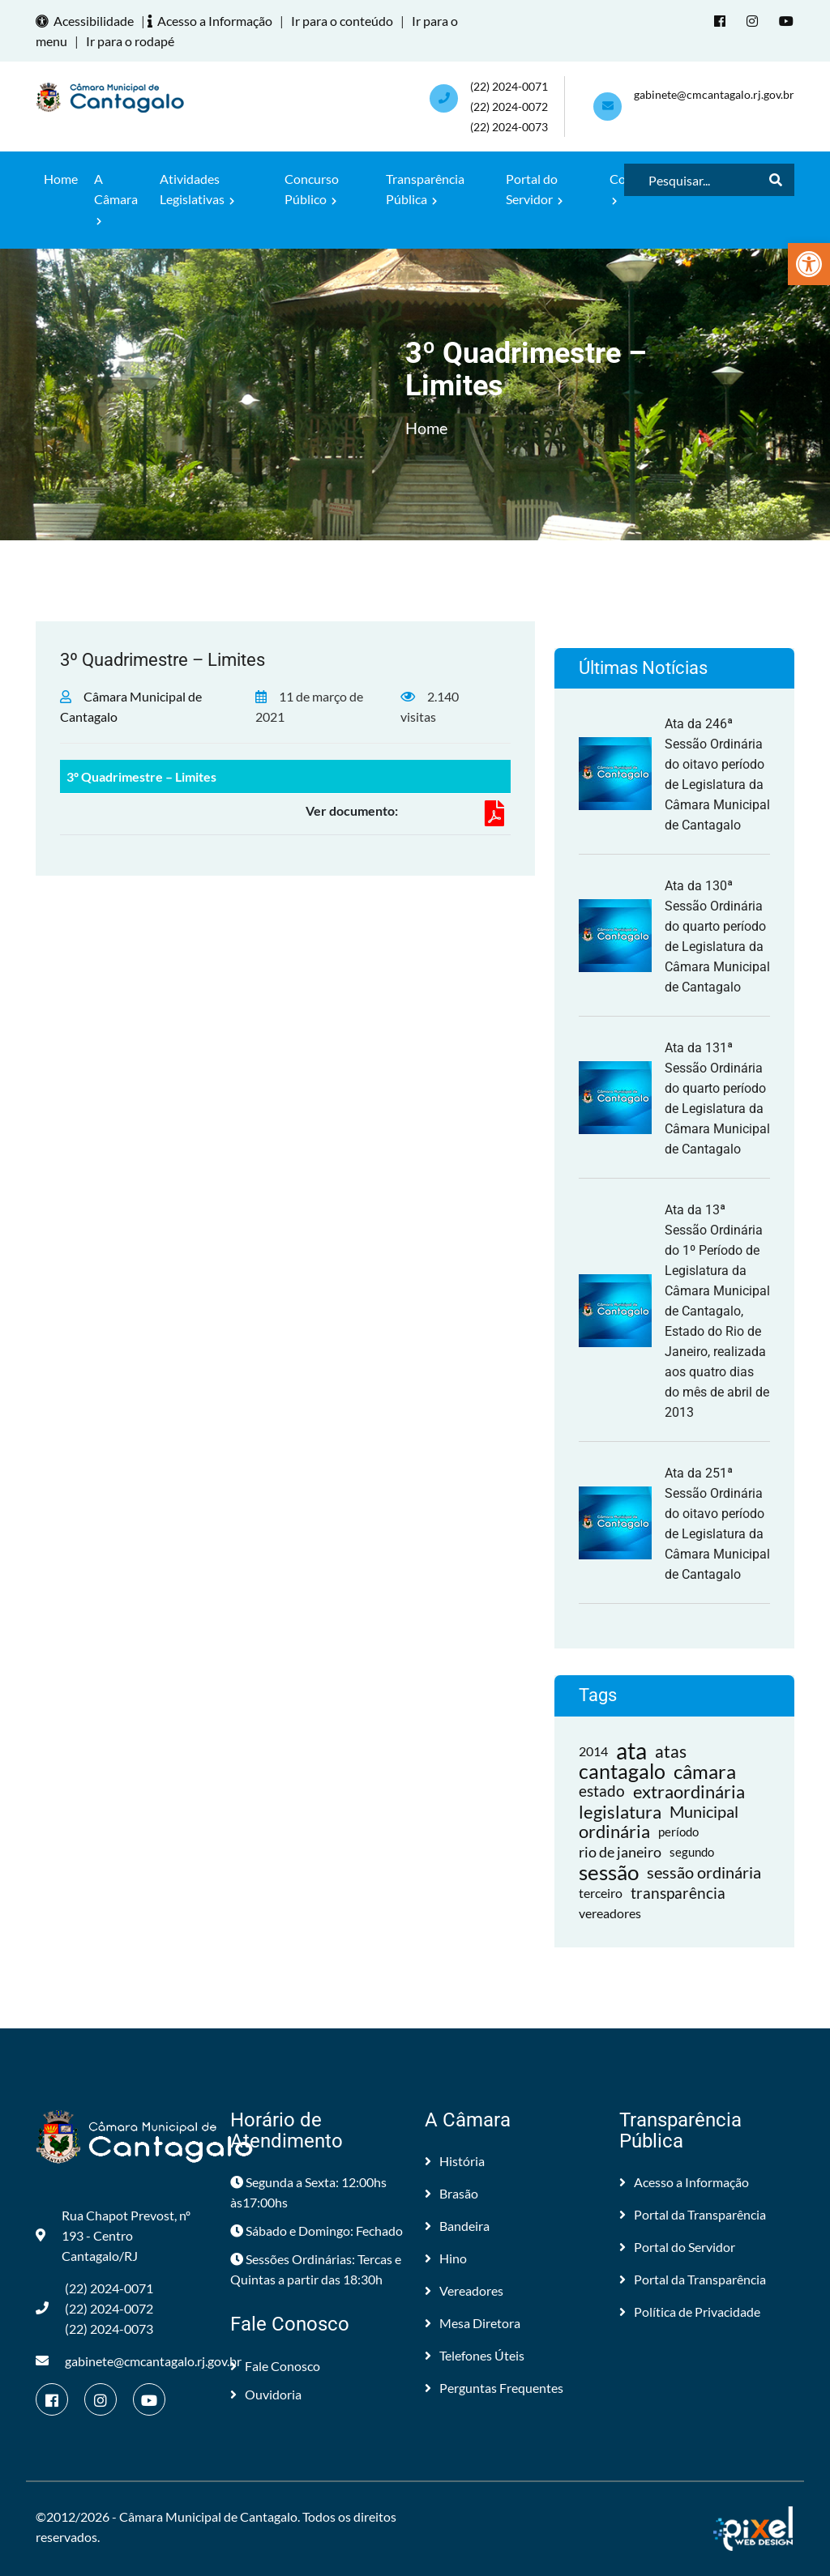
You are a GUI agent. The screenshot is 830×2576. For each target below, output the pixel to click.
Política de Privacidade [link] (689, 2311)
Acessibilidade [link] (87, 20)
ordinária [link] (614, 1832)
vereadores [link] (610, 1913)
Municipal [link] (704, 1811)
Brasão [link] (451, 2193)
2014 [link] (593, 1751)
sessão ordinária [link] (704, 1872)
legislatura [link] (620, 1812)
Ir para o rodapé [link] (130, 41)
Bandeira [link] (457, 2225)
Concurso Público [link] (312, 189)
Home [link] (61, 178)
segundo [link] (692, 1852)
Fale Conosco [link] (275, 2365)
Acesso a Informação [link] (212, 20)
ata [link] (631, 1751)
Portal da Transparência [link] (692, 2214)
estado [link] (602, 1791)
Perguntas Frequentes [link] (494, 2387)
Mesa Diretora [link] (472, 2323)
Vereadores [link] (464, 2290)
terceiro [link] (600, 1892)
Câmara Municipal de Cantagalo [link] (208, 2516)
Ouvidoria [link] (266, 2394)
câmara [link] (705, 1771)
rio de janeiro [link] (620, 1852)
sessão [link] (609, 1872)
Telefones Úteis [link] (474, 2355)
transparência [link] (678, 1892)
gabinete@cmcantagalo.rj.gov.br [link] (714, 94)
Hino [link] (446, 2258)
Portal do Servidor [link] (534, 189)
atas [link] (671, 1751)
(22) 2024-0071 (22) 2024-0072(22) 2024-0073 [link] (509, 106)
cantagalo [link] (622, 1771)
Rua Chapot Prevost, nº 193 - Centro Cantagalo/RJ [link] (113, 2235)
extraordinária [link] (689, 1791)
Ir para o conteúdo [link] (342, 20)
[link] (809, 264)
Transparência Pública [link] (425, 189)
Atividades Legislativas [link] (197, 189)
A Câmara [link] (116, 198)
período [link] (678, 1831)
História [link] (455, 2161)
